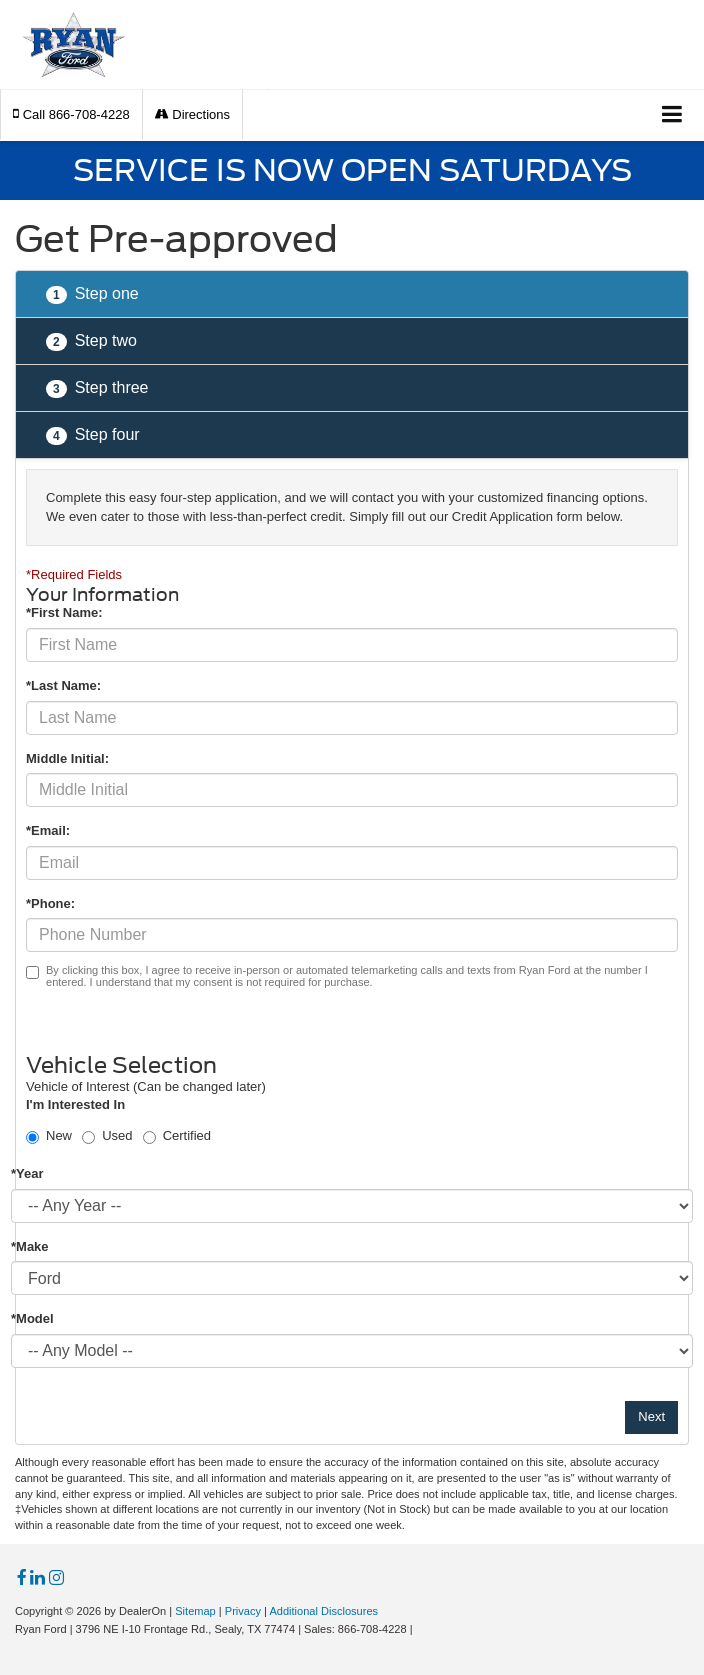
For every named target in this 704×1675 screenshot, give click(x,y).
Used (117, 1135)
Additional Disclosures (323, 1611)
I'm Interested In (75, 1104)
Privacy (243, 1611)
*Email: (48, 830)
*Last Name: (63, 685)
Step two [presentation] (91, 341)
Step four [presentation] (93, 435)
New (59, 1135)
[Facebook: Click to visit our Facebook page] (22, 1578)
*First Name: (64, 612)
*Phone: (50, 903)
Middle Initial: (67, 758)
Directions (192, 114)
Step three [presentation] (97, 388)
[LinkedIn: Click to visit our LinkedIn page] (37, 1578)
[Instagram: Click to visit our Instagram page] (56, 1578)
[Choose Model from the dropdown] (352, 1351)
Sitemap (195, 1611)
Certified (187, 1135)
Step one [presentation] (92, 294)
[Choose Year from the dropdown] (352, 1206)
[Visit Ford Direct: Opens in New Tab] (421, 1629)
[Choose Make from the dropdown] (352, 1278)
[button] (71, 114)
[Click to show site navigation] (672, 115)
